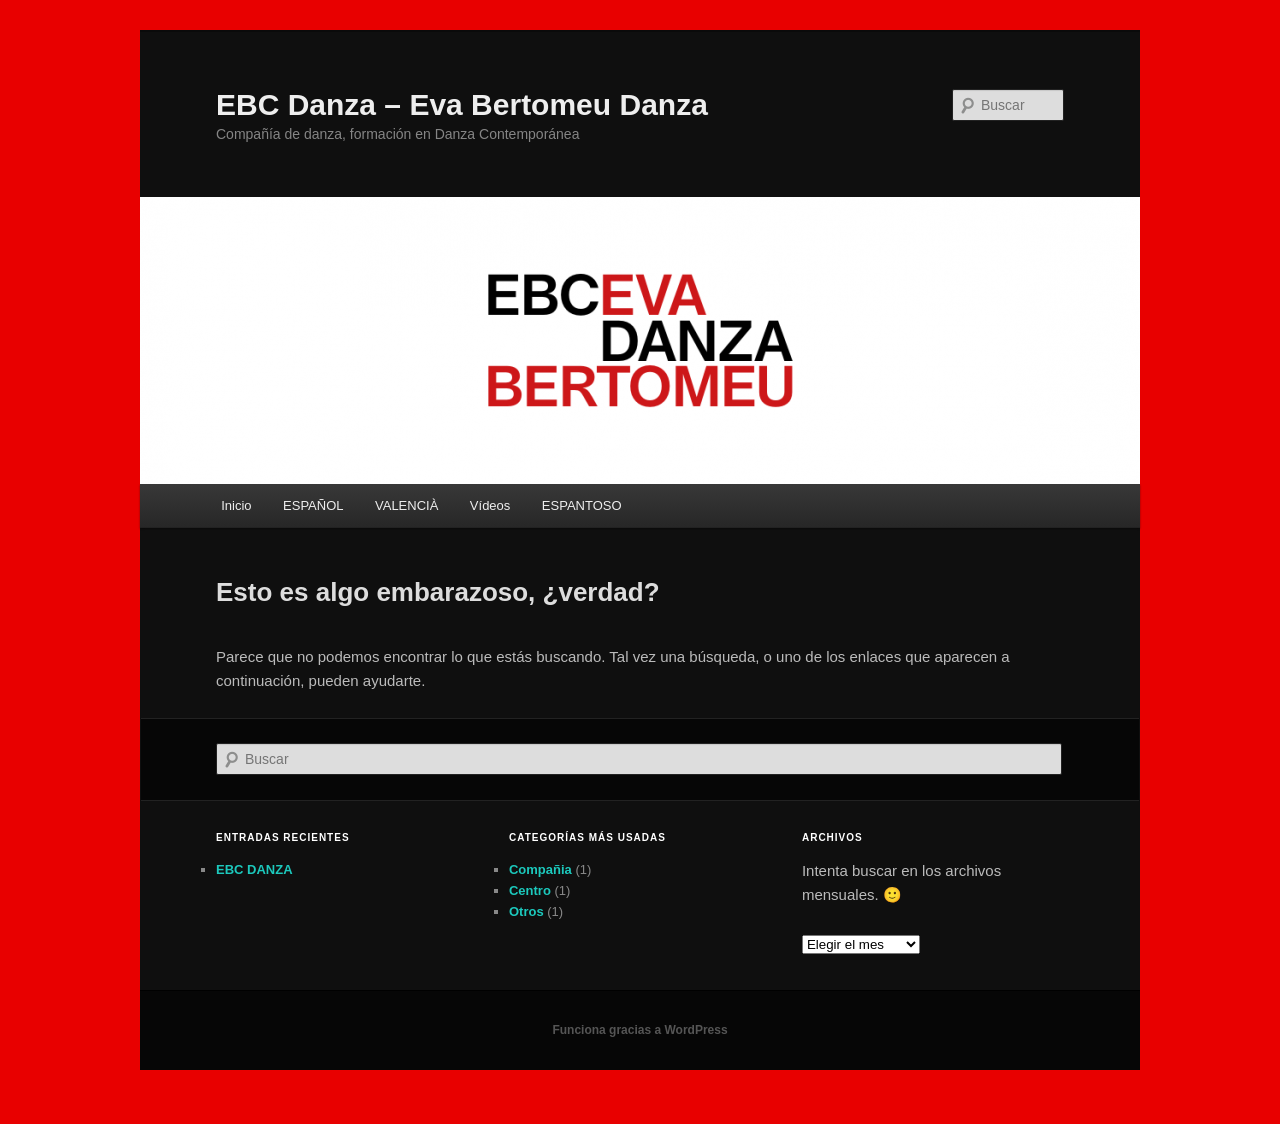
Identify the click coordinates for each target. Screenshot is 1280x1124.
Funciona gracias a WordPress (639, 1030)
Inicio (236, 505)
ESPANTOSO (582, 505)
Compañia (540, 869)
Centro (530, 890)
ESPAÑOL (313, 505)
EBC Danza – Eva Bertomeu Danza (462, 104)
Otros (526, 911)
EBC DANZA (254, 869)
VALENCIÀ (406, 505)
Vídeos (490, 505)
